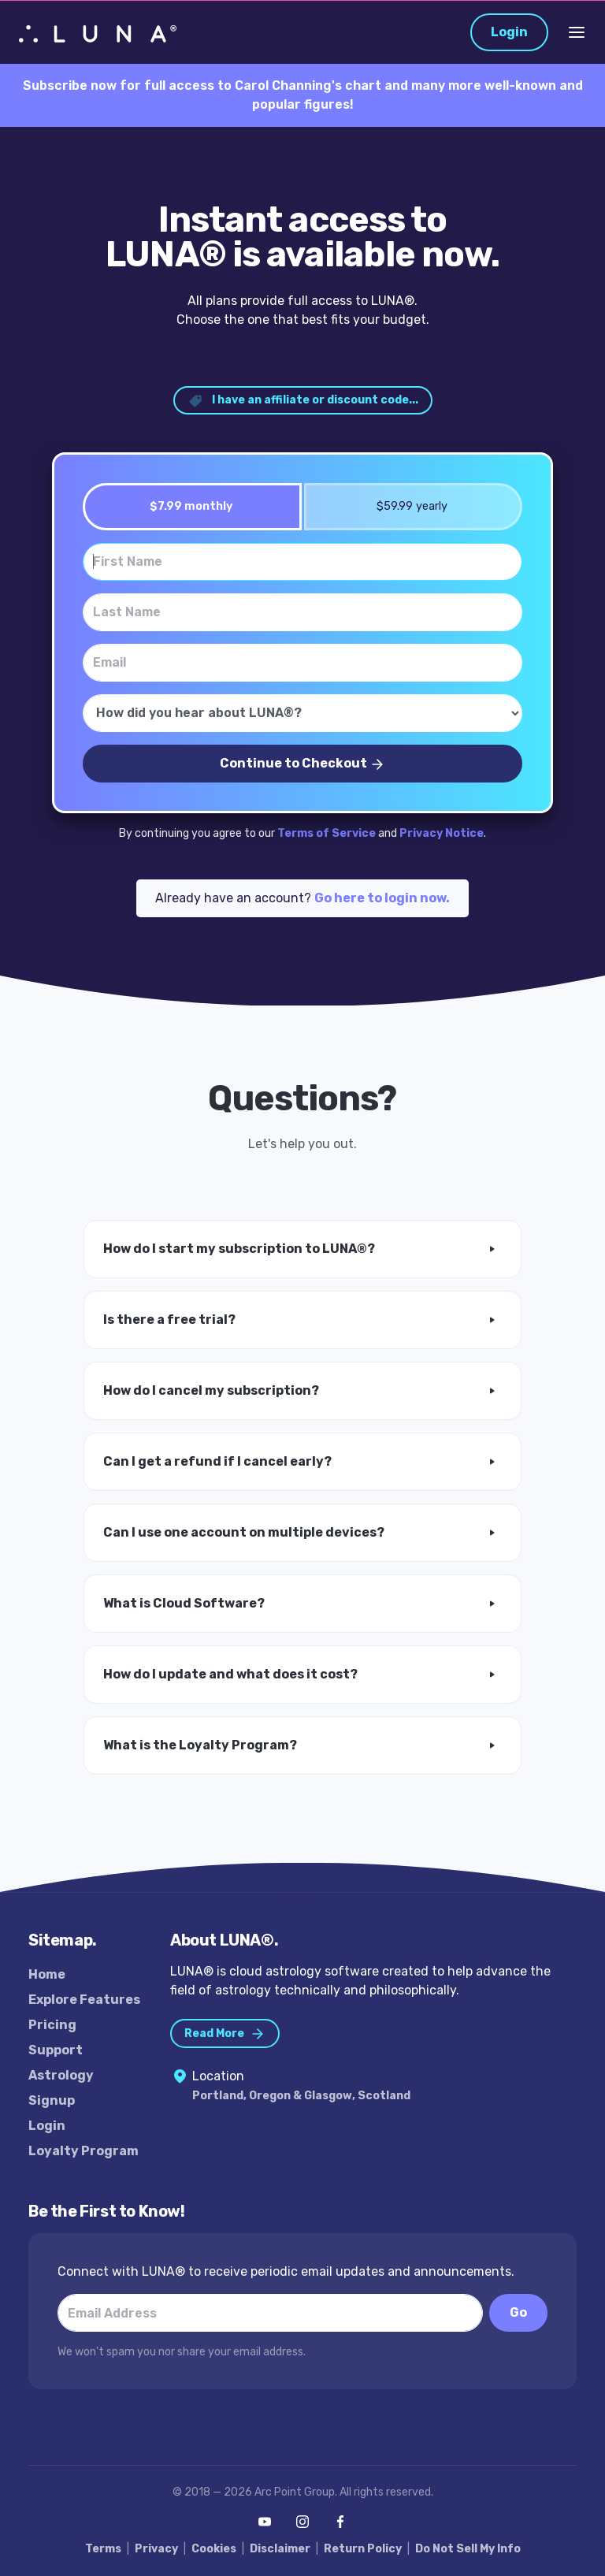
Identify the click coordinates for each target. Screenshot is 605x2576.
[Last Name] (302, 612)
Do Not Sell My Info (468, 2549)
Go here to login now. (382, 897)
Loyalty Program (83, 2150)
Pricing (52, 2024)
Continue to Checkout (302, 764)
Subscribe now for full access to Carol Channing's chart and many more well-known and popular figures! (303, 95)
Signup (51, 2100)
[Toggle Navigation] (576, 32)
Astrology (61, 2075)
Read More (224, 2034)
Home (46, 1974)
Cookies (213, 2549)
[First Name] (302, 562)
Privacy (156, 2549)
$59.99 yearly (406, 506)
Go (518, 2312)
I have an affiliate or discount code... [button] (302, 401)
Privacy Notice (441, 833)
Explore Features (84, 1999)
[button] (302, 1249)
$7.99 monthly (185, 506)
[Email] (302, 663)
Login (509, 31)
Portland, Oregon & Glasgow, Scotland (301, 2095)
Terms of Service (326, 833)
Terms (103, 2549)
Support (55, 2050)
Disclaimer (280, 2549)
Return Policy (363, 2549)
